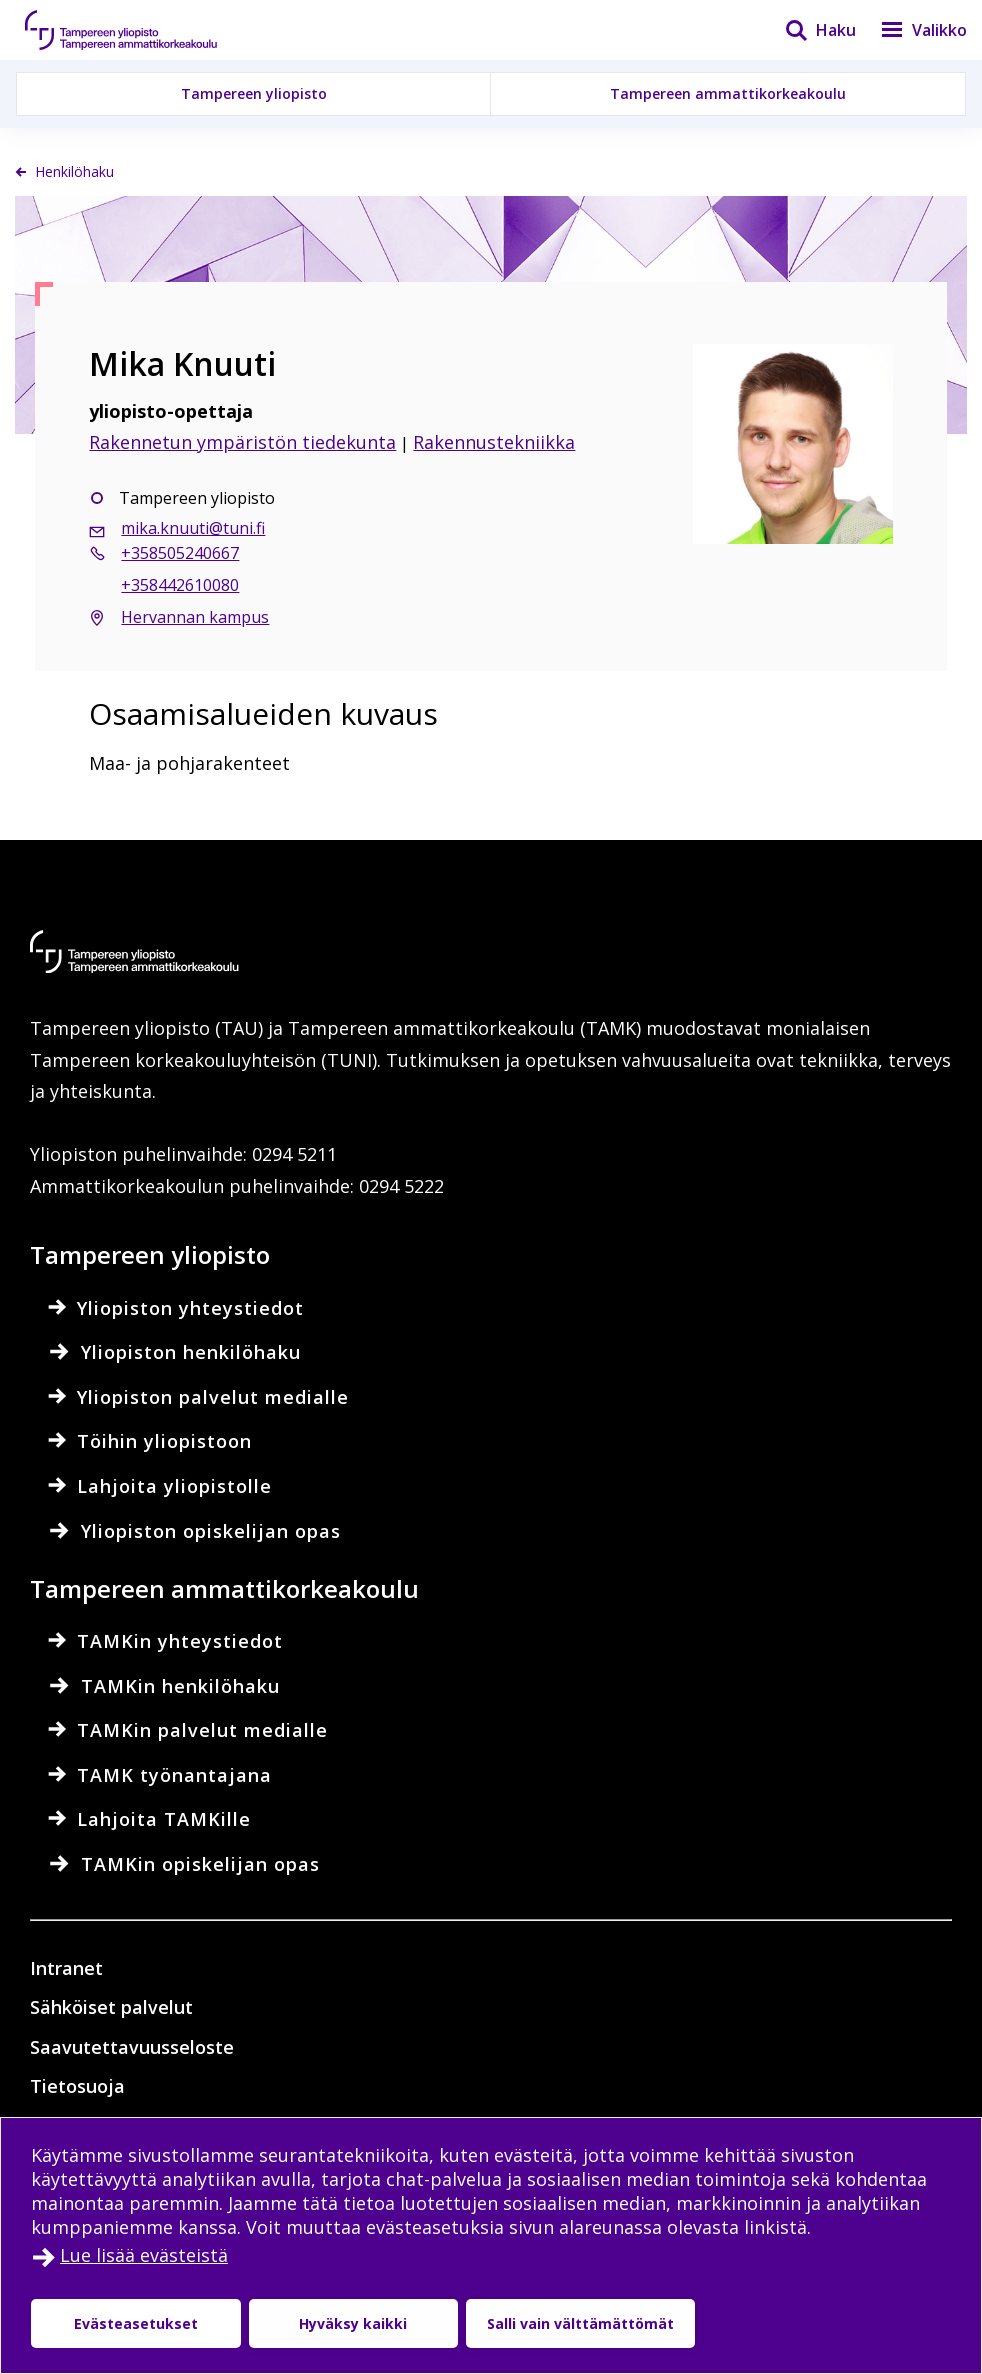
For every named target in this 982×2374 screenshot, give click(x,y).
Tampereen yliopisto (254, 93)
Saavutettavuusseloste (132, 2047)
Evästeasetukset (135, 2323)
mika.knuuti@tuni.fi (193, 528)
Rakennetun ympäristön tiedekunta (242, 442)
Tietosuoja (77, 2086)
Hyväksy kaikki (350, 2323)
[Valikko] (911, 30)
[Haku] (808, 30)
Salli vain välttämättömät (576, 2323)
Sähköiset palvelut (111, 2007)
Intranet (66, 1968)
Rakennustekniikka (494, 442)
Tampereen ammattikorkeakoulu (728, 93)
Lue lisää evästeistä (144, 2255)
